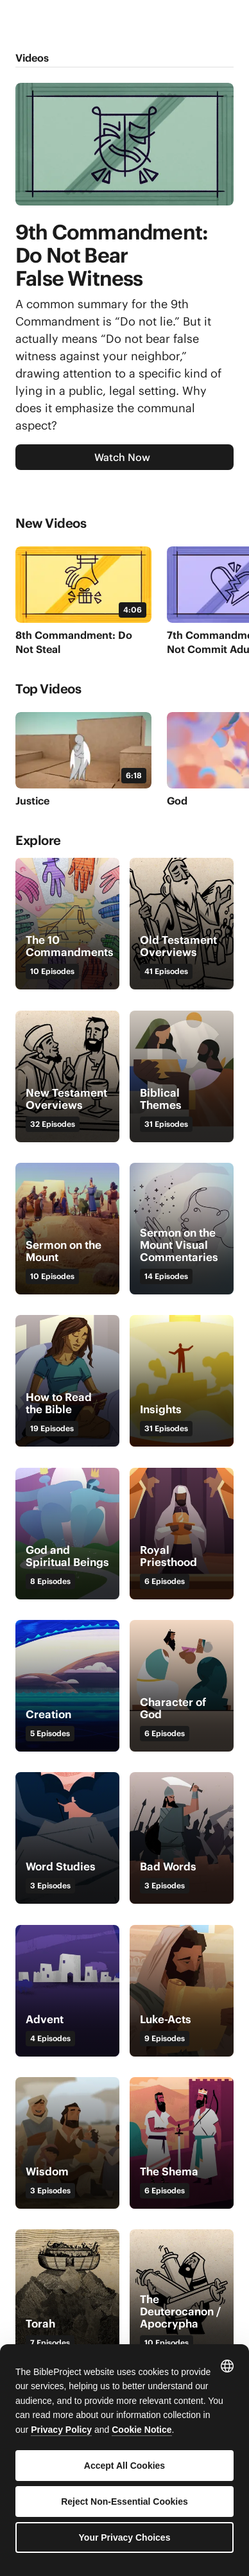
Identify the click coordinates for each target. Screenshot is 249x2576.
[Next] (223, 526)
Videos (32, 57)
